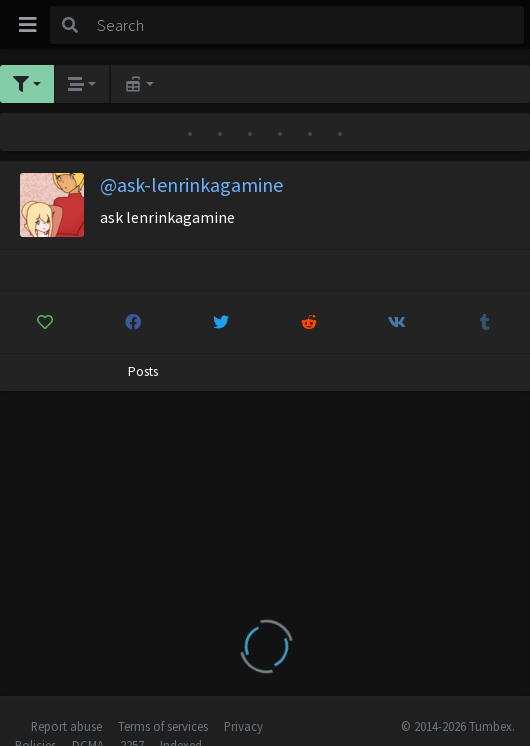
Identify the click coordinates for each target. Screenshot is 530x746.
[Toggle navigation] (28, 25)
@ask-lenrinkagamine (191, 184)
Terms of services (163, 726)
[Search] (307, 25)
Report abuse (66, 726)
